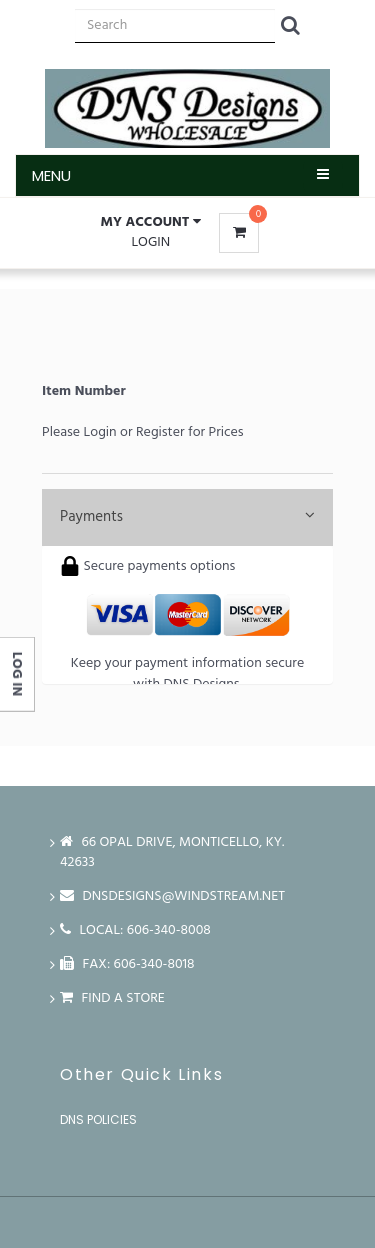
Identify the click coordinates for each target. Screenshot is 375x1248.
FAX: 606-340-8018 (127, 964)
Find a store (112, 998)
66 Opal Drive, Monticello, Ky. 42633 (172, 852)
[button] (151, 223)
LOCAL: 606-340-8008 (135, 930)
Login (150, 242)
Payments (187, 517)
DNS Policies (98, 1119)
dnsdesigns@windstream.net (172, 896)
